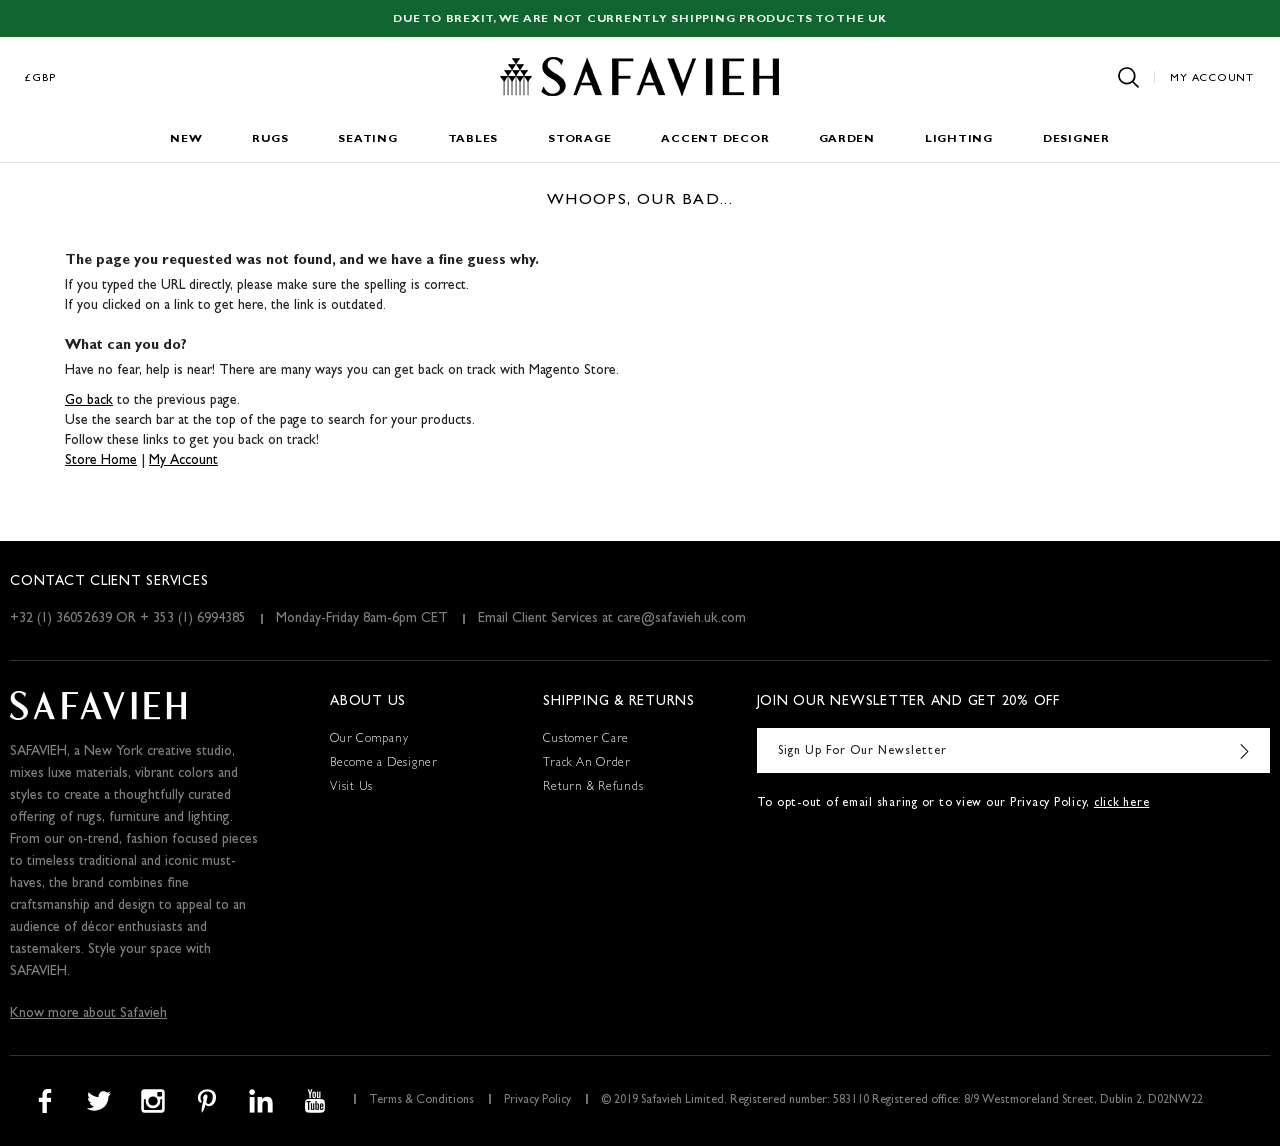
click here (1122, 804)
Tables (473, 139)
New (186, 139)
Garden (847, 139)
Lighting (959, 139)
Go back (89, 401)
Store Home (101, 461)
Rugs (270, 139)
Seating (367, 139)
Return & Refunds (593, 788)
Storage (579, 139)
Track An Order (587, 764)
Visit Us (351, 788)
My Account (1212, 78)
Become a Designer (384, 764)
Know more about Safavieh (88, 1014)
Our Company (369, 740)
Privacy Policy (537, 1101)
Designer (1076, 139)
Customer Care (586, 740)
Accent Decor (715, 139)
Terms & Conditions (421, 1101)
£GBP (41, 78)
